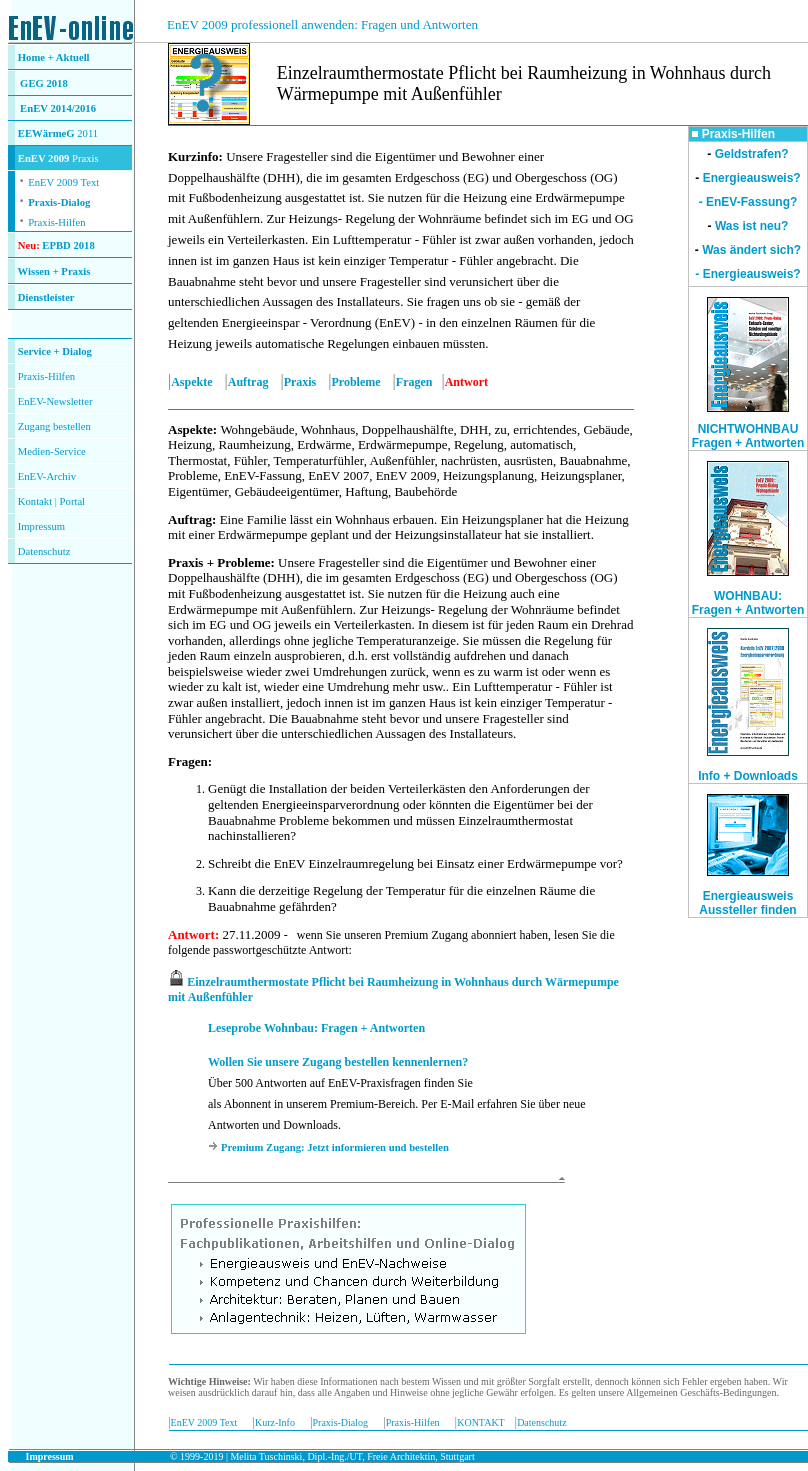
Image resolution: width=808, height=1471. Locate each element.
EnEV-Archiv (47, 476)
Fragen (414, 382)
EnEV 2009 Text (204, 1422)
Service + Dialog (55, 351)
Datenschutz (541, 1422)
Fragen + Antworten (748, 610)
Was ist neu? (752, 226)
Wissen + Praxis (54, 271)
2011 (87, 133)
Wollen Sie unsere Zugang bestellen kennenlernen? (338, 1062)
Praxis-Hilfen (56, 222)
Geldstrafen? (752, 154)
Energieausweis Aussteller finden (747, 903)
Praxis (300, 382)
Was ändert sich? (751, 250)
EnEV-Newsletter (55, 401)
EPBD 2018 (68, 245)
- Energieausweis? (747, 274)
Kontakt (35, 501)
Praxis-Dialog (59, 202)
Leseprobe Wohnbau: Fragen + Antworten (316, 1028)
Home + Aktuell (54, 57)
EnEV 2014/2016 (58, 108)
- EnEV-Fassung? (748, 202)
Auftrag (248, 382)
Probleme (356, 382)
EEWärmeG (46, 133)
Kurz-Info (275, 1422)
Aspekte (191, 382)
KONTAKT (480, 1422)
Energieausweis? (752, 178)
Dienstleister (46, 297)
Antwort (191, 934)
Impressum (41, 526)
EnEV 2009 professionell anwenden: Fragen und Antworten (322, 24)
